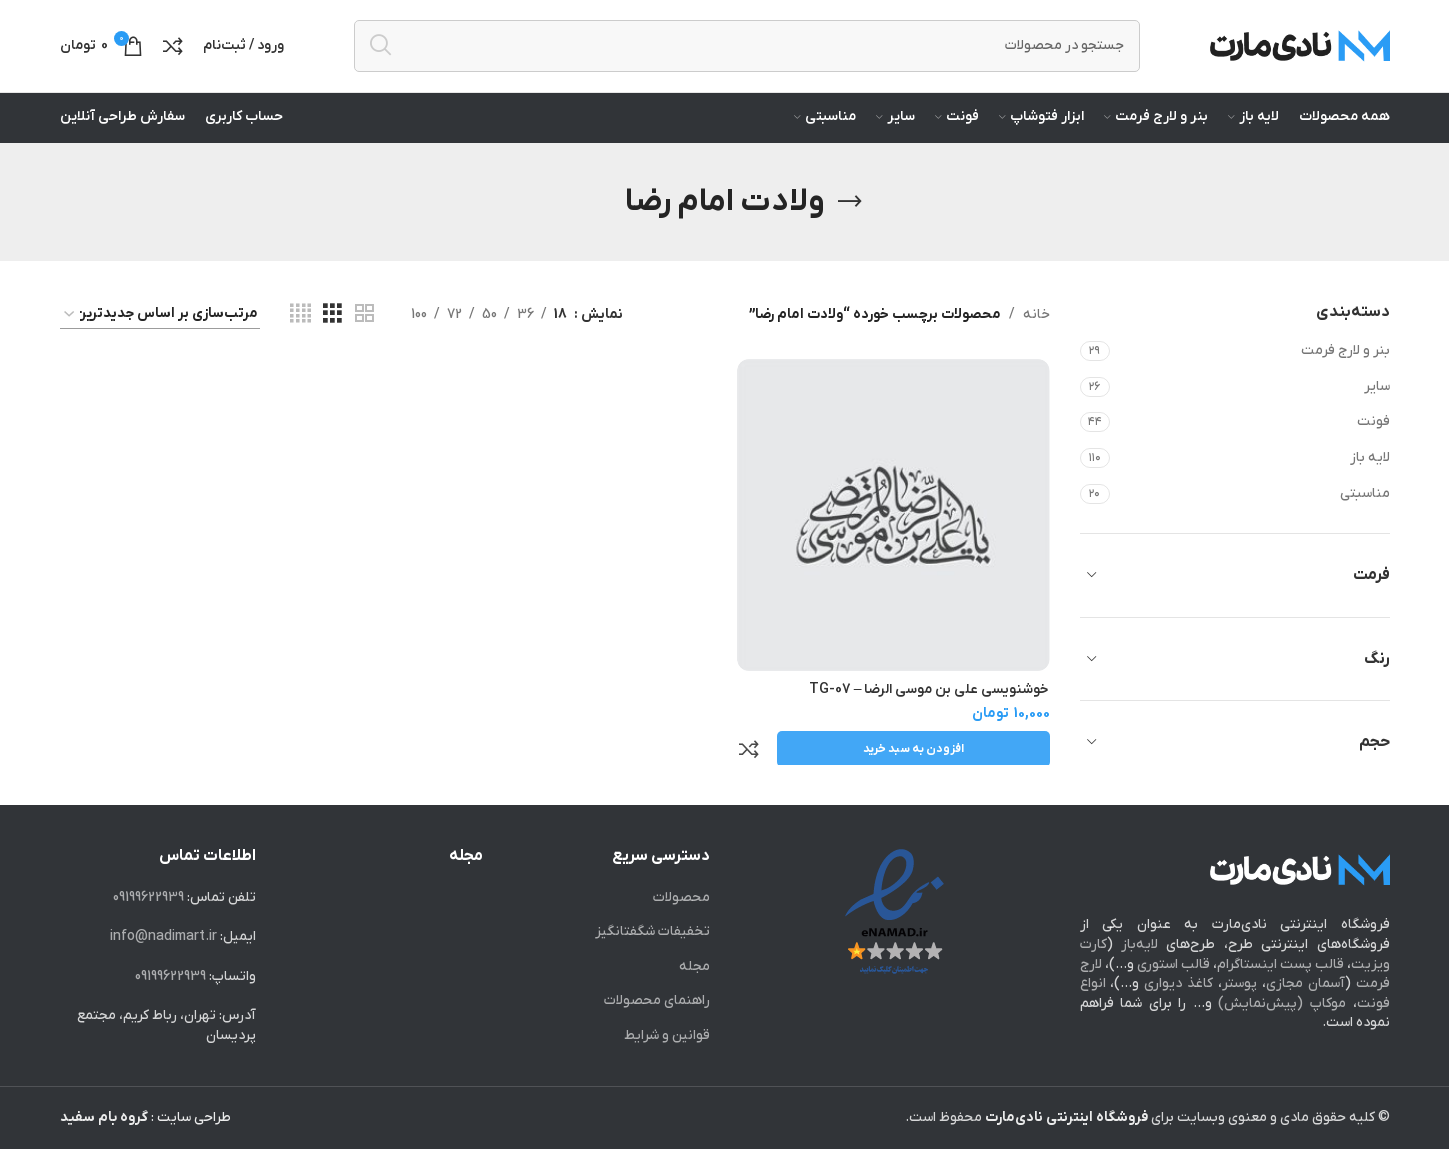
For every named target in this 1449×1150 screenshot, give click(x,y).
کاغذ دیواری (1178, 984)
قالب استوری (1173, 964)
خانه (1036, 326)
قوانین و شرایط (667, 1036)
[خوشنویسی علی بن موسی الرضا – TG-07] (895, 526)
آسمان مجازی (1305, 984)
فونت (1373, 434)
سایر (1377, 398)
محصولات (681, 897)
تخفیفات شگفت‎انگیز (652, 932)
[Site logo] (1300, 51)
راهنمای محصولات (657, 1001)
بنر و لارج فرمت (1345, 363)
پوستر (1239, 984)
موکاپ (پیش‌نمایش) (1282, 1004)
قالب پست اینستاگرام (1280, 964)
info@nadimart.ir (163, 937)
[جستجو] (747, 52)
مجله (694, 967)
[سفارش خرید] (160, 327)
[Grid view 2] (364, 327)
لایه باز (1370, 470)
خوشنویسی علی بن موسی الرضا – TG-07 (929, 699)
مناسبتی (1365, 505)
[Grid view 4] (300, 327)
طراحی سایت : (145, 1117)
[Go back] (850, 214)
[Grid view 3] (332, 327)
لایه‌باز (1139, 945)
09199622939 (148, 897)
